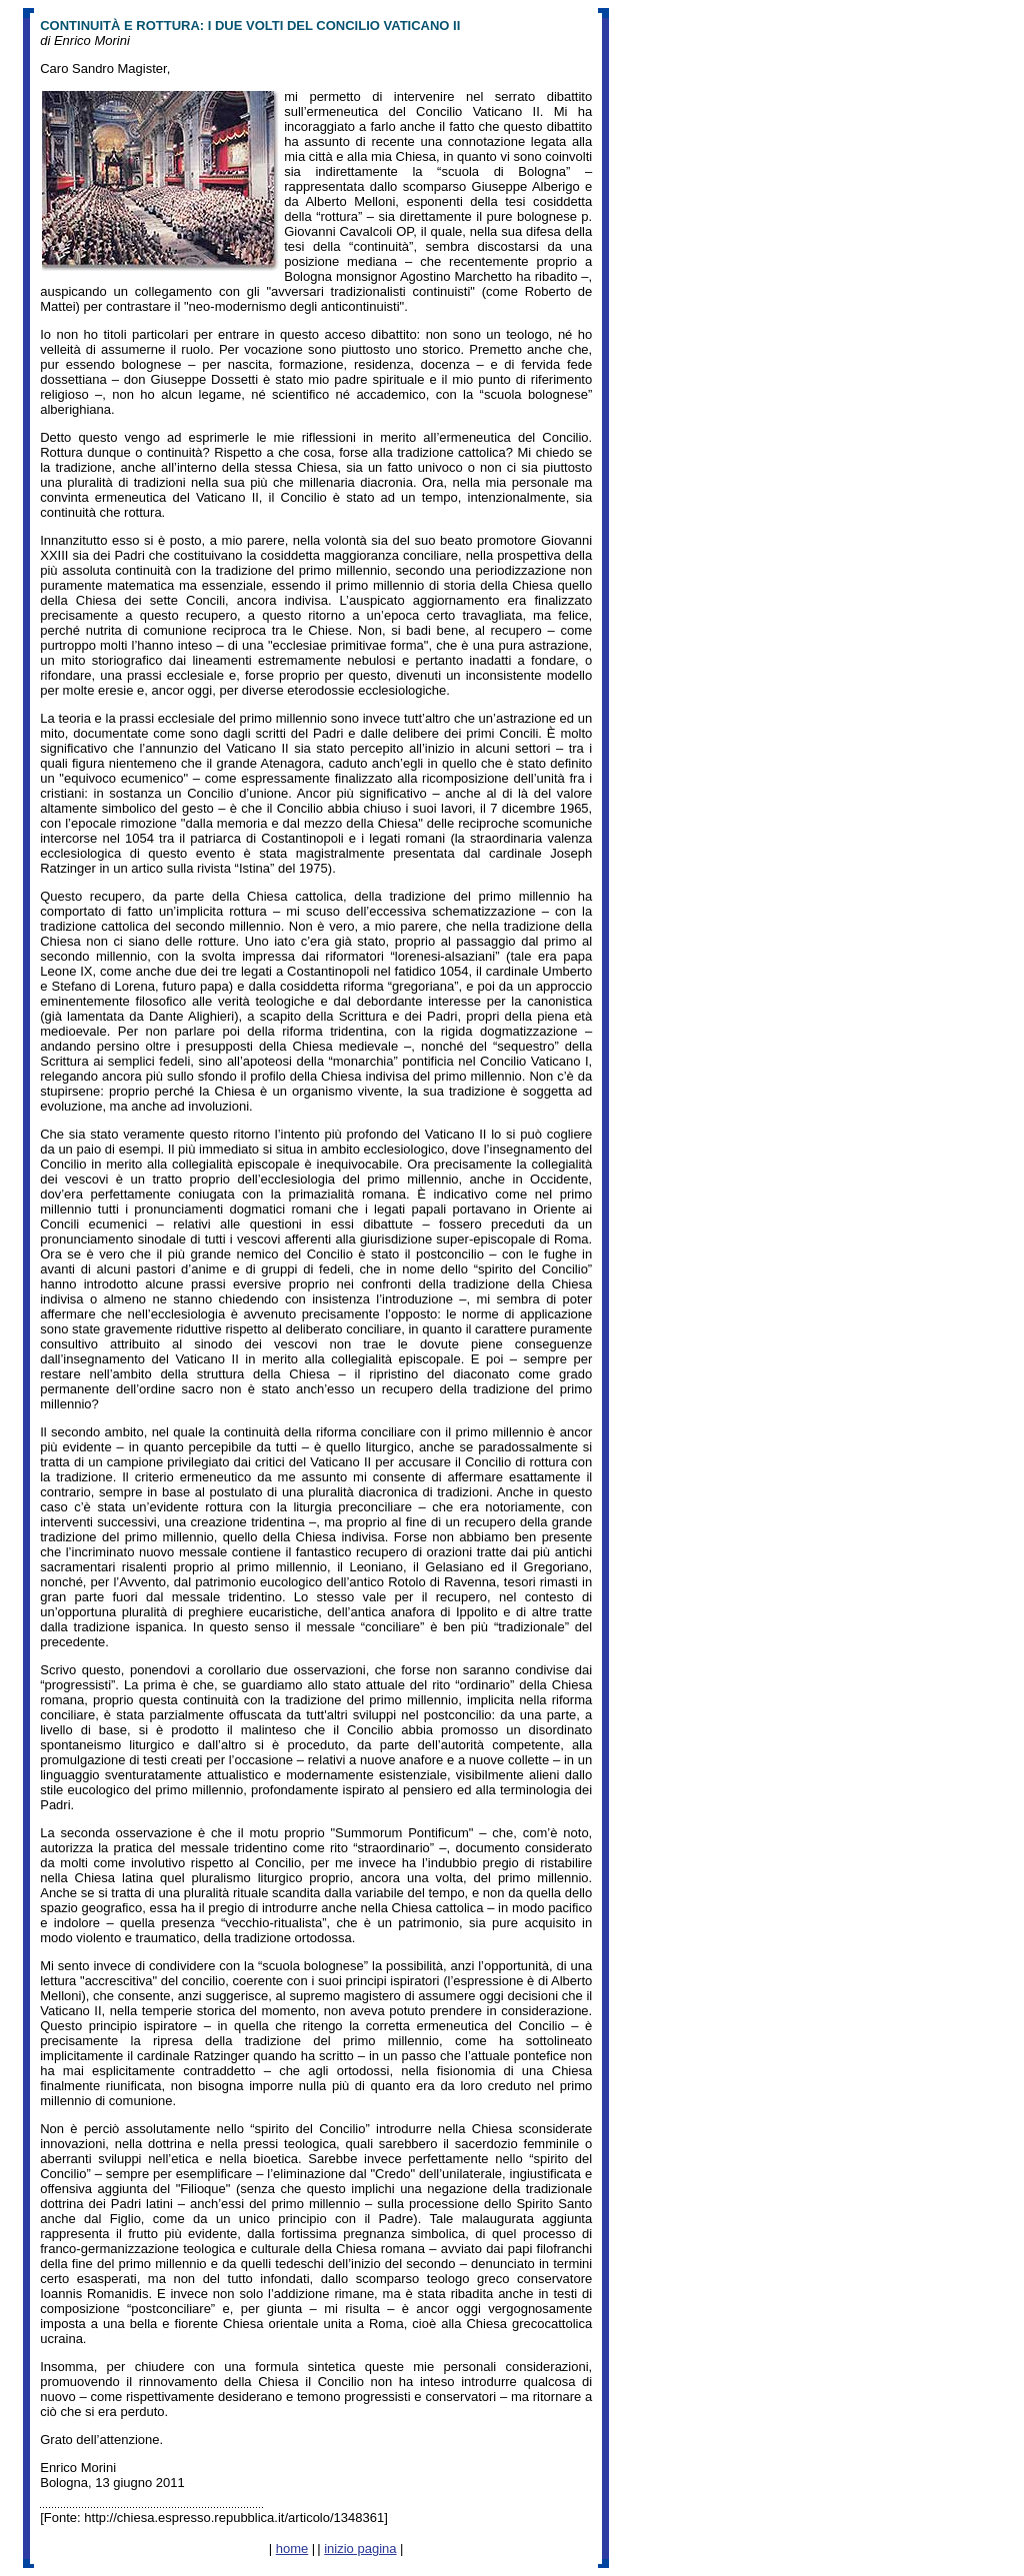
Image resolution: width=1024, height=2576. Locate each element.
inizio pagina (360, 2548)
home (292, 2548)
